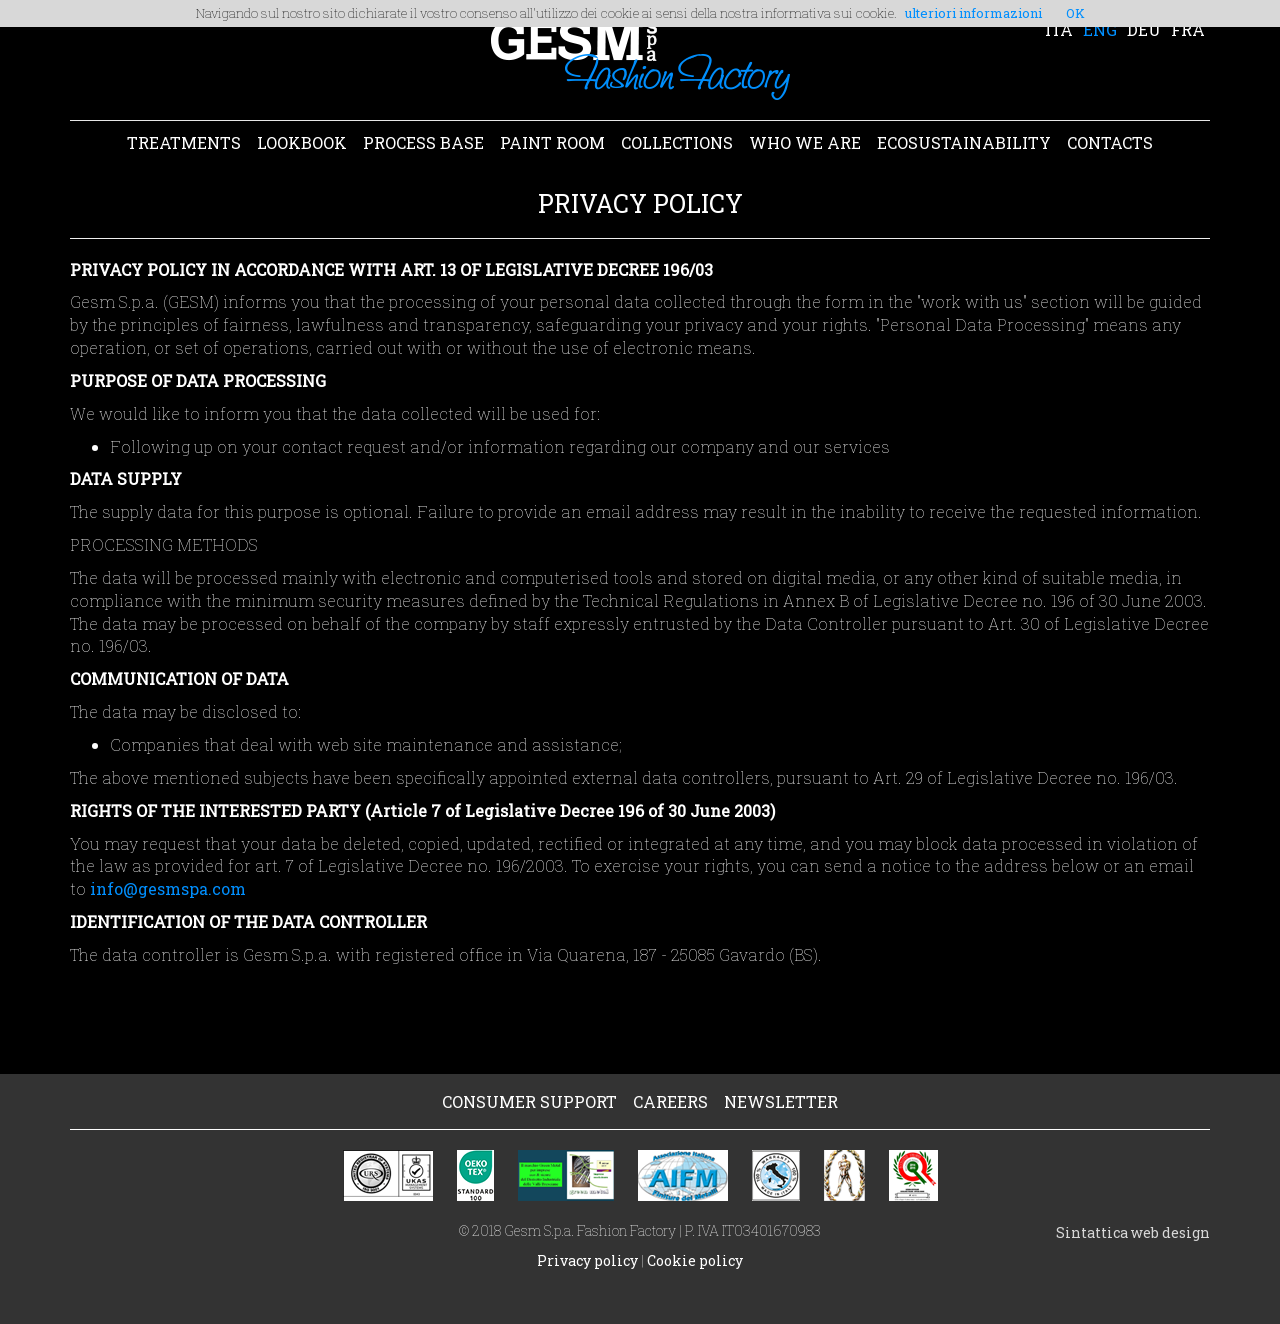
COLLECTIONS (677, 142)
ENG (1100, 29)
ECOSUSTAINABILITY (964, 142)
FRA (1188, 29)
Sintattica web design (1133, 1232)
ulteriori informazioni (973, 13)
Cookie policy (695, 1260)
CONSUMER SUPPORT (529, 1101)
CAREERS (670, 1101)
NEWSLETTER (781, 1101)
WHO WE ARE (805, 142)
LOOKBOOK (302, 142)
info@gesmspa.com (168, 888)
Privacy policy (587, 1260)
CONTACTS (1110, 142)
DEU (1144, 29)
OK (1075, 13)
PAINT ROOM (552, 142)
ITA (1059, 29)
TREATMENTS (184, 142)
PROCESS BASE (423, 142)
